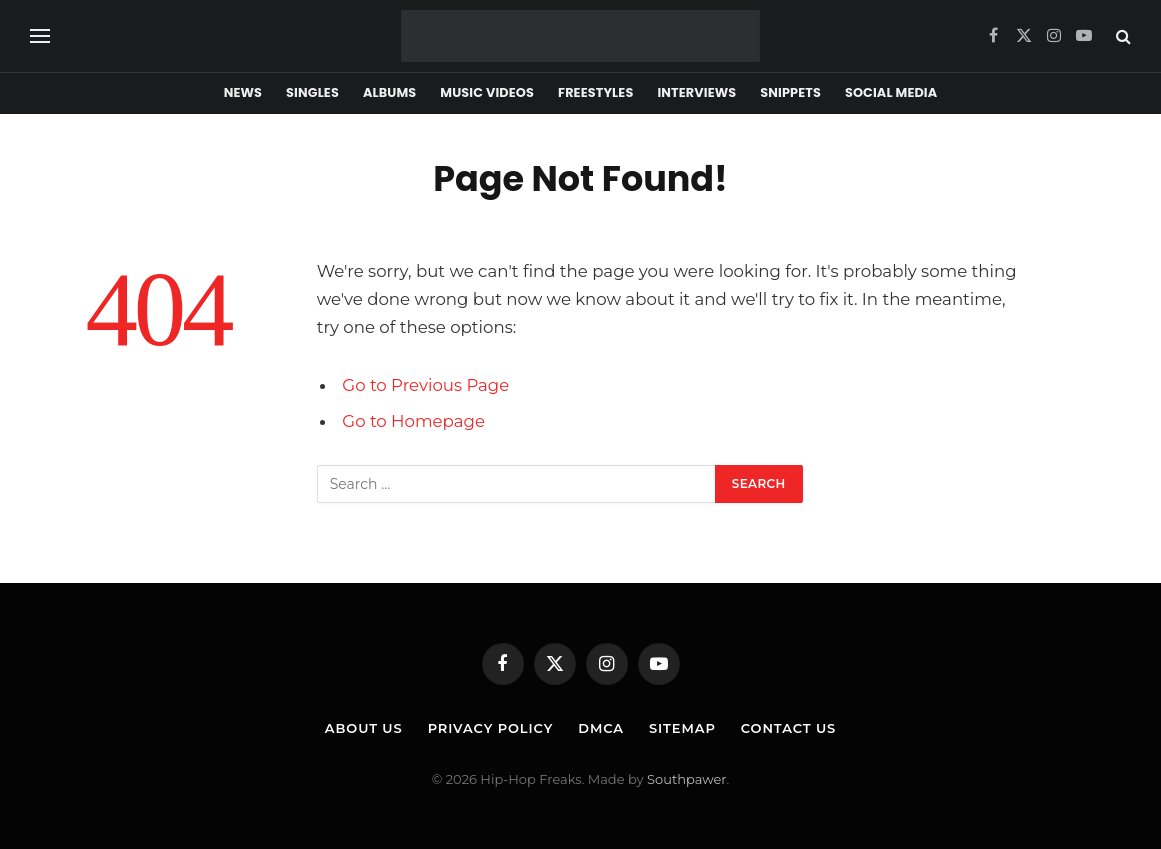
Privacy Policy (491, 728)
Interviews (696, 92)
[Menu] (40, 36)
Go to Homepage (413, 421)
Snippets (790, 92)
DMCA (601, 728)
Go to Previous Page (425, 385)
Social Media (891, 92)
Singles (312, 92)
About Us (364, 728)
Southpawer (686, 779)
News (243, 92)
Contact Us (788, 728)
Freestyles (595, 92)
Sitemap (682, 728)
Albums (389, 92)
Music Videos (487, 92)
